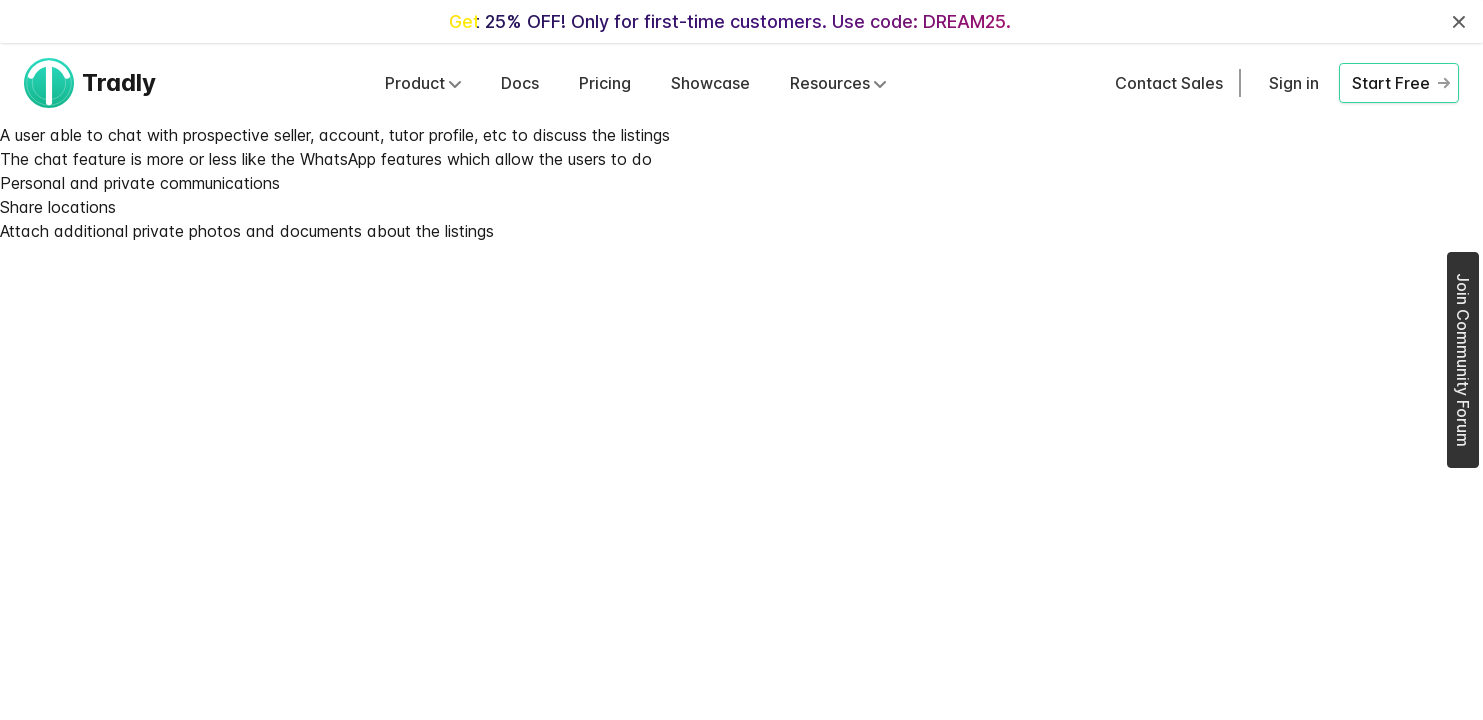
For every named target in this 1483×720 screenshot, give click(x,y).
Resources (838, 83)
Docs (520, 83)
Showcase (710, 83)
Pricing (605, 83)
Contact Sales (1169, 83)
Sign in (1294, 83)
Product (423, 83)
